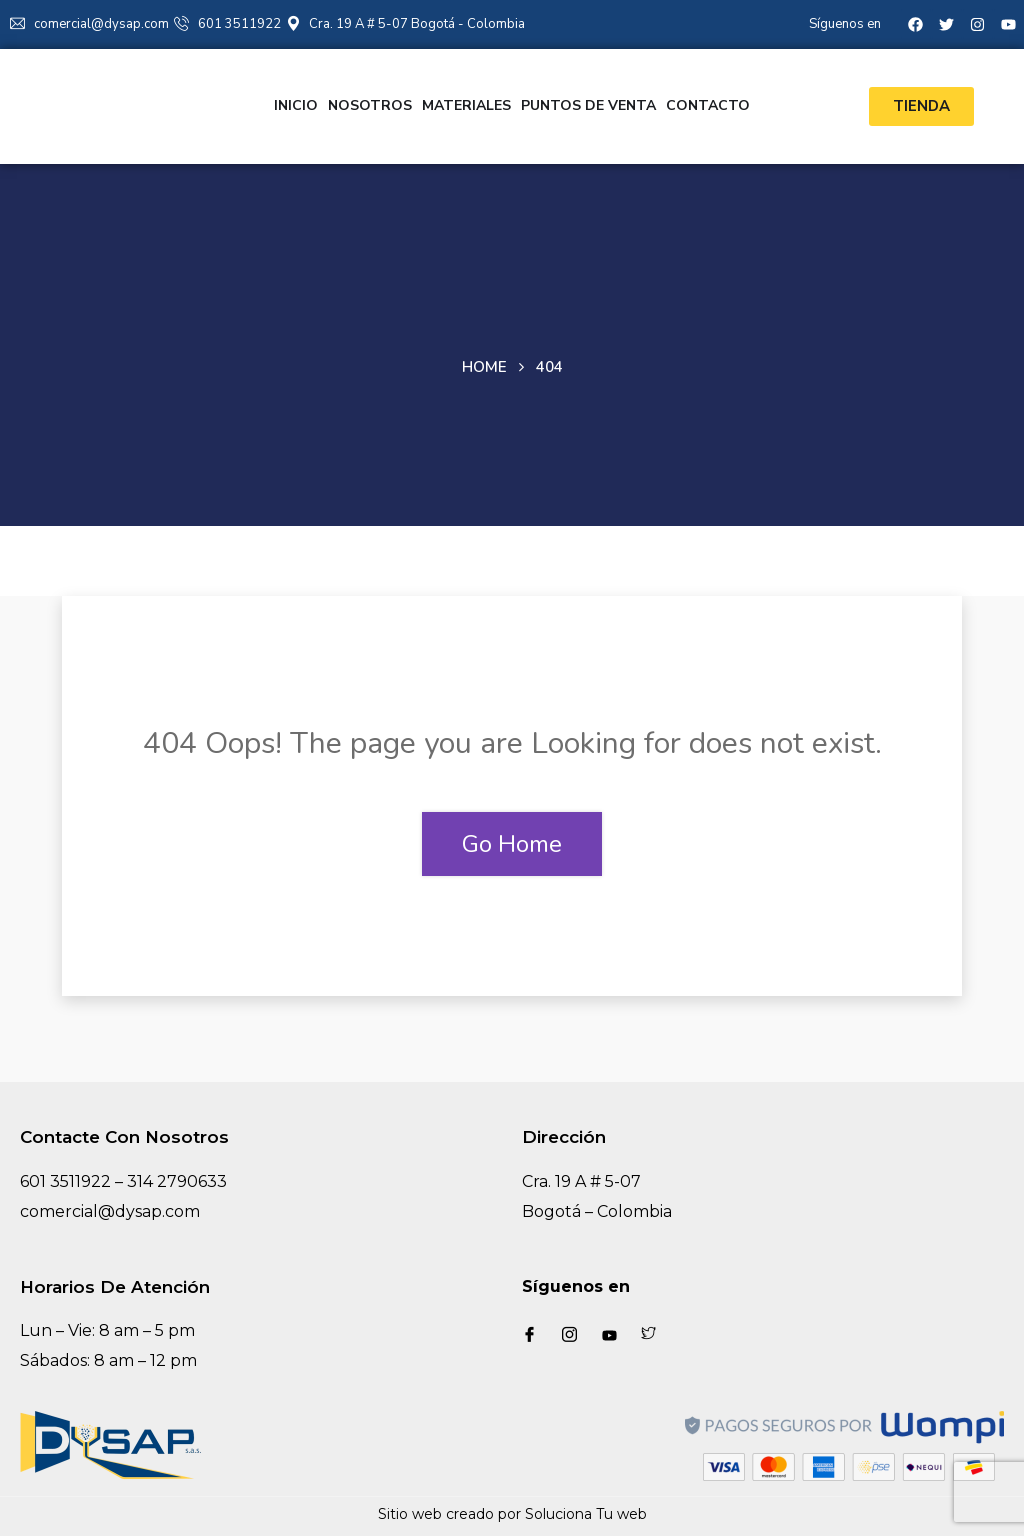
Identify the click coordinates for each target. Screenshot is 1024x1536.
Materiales (466, 105)
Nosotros (370, 105)
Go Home (512, 844)
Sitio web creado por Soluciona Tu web (512, 1514)
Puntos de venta (588, 105)
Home (484, 367)
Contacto (708, 105)
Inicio (296, 105)
